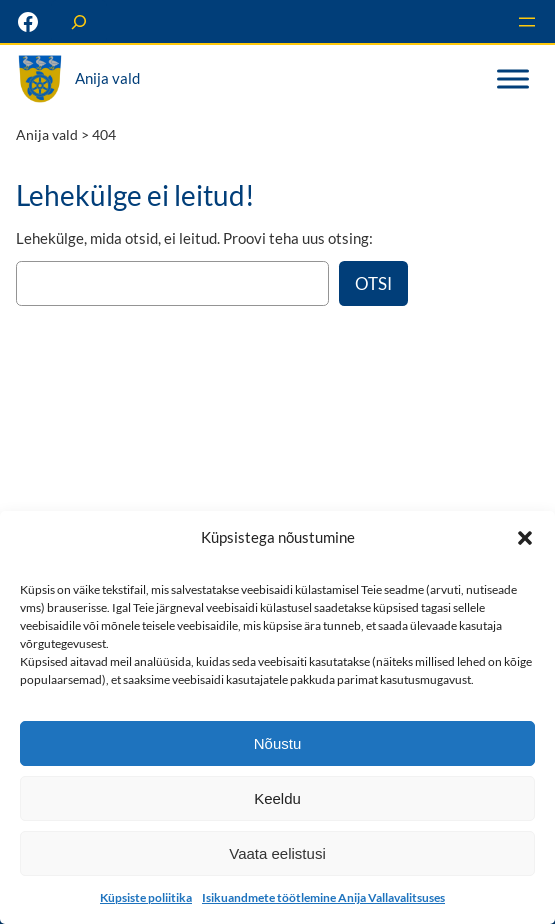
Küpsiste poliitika (146, 897)
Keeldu (277, 798)
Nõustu (278, 743)
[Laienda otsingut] (79, 21)
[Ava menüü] (527, 22)
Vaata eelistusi (277, 853)
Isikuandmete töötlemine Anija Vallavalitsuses (323, 897)
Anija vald (107, 78)
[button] (525, 538)
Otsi (373, 283)
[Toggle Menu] (513, 79)
